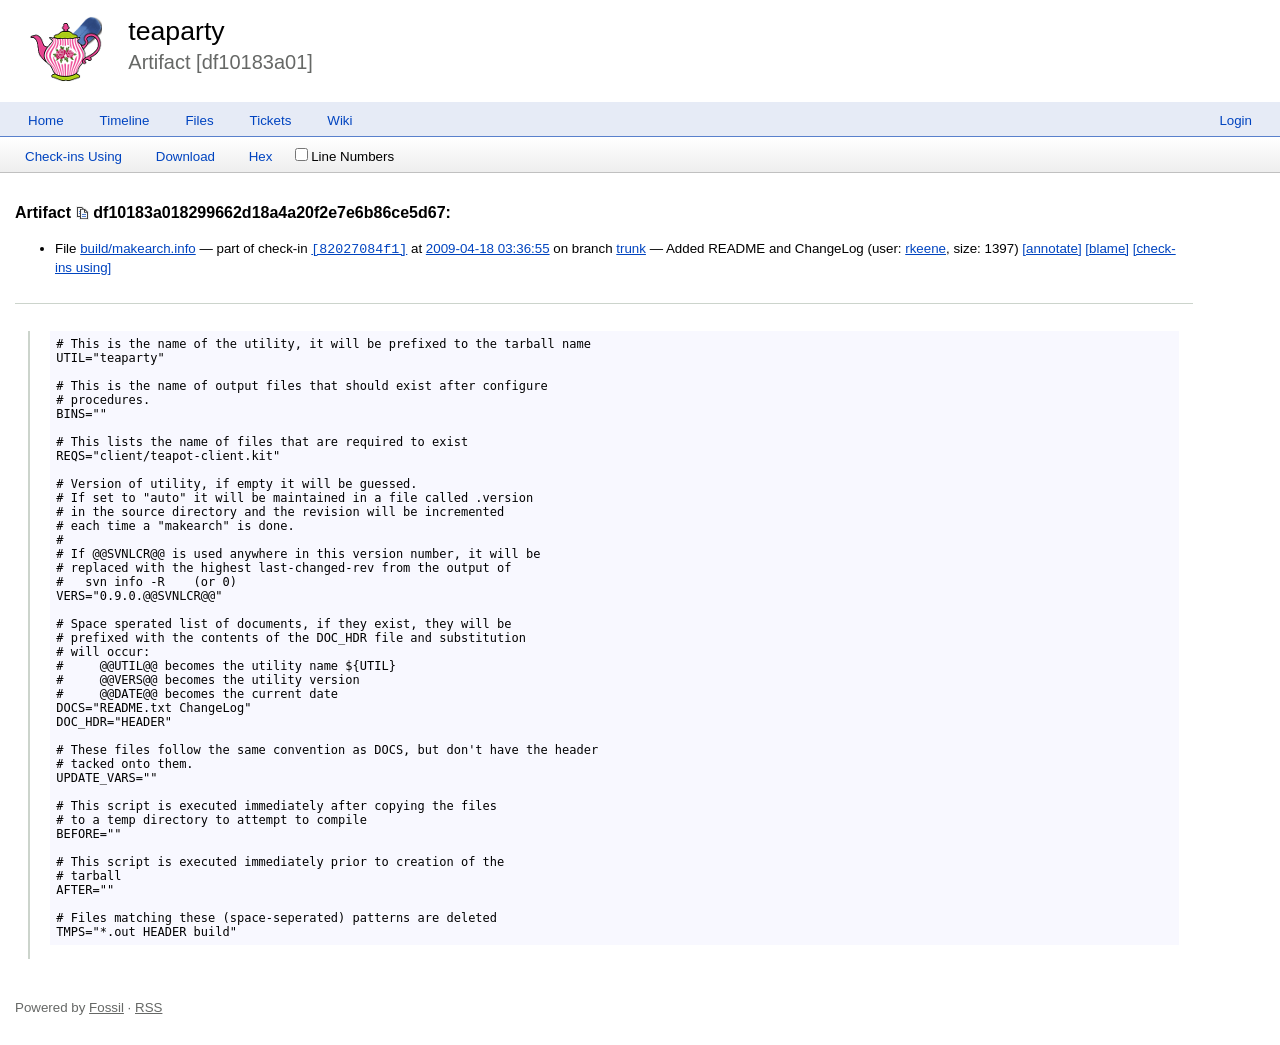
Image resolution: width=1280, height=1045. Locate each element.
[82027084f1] (359, 249)
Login (1235, 120)
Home (46, 120)
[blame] (1107, 249)
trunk (631, 249)
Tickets (271, 120)
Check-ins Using (73, 156)
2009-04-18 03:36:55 (488, 249)
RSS (148, 1007)
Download (185, 156)
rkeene (925, 249)
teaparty (176, 31)
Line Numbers (344, 156)
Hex (261, 156)
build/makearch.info (138, 249)
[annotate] (1051, 249)
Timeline (125, 120)
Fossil (106, 1007)
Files (199, 120)
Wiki (339, 120)
